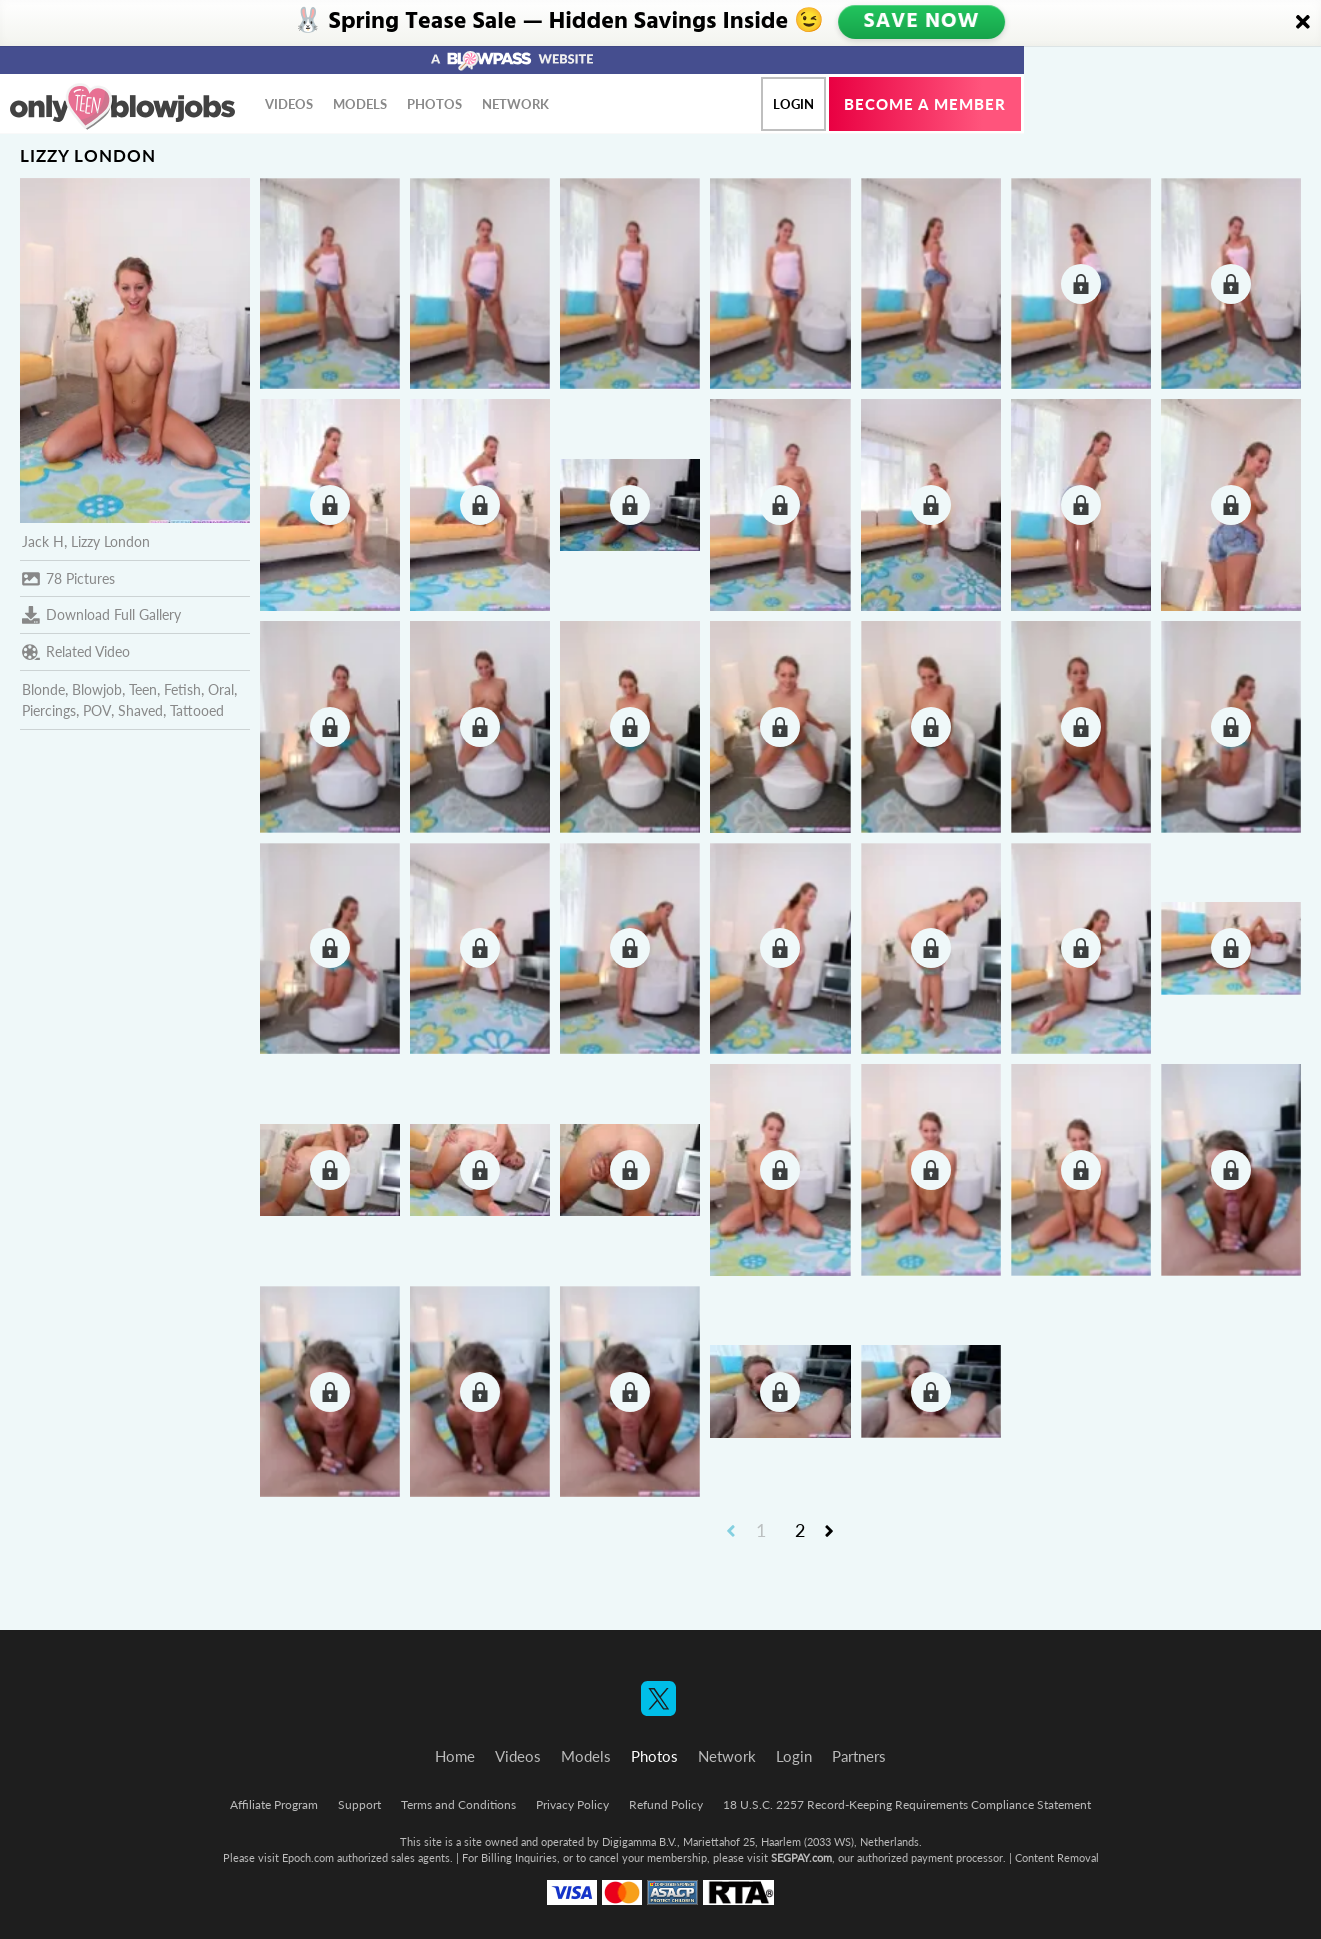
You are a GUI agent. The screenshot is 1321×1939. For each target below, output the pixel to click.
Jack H (43, 541)
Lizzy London (110, 541)
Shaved (140, 710)
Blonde (43, 689)
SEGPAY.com (801, 1857)
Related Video (76, 652)
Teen (143, 689)
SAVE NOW (922, 22)
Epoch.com (308, 1857)
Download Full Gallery (101, 615)
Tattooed (197, 710)
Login (793, 104)
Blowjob (97, 689)
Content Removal (1057, 1857)
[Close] (1303, 23)
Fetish (182, 689)
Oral (221, 689)
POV (97, 710)
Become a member (925, 104)
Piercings (49, 710)
